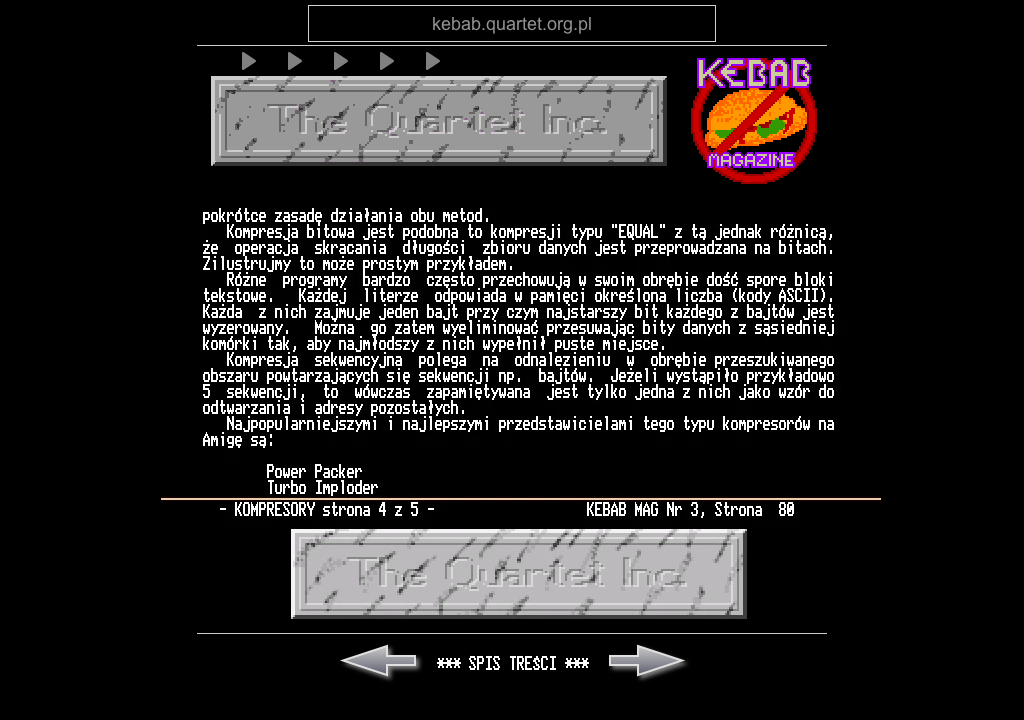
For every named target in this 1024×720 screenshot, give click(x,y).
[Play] (247, 61)
